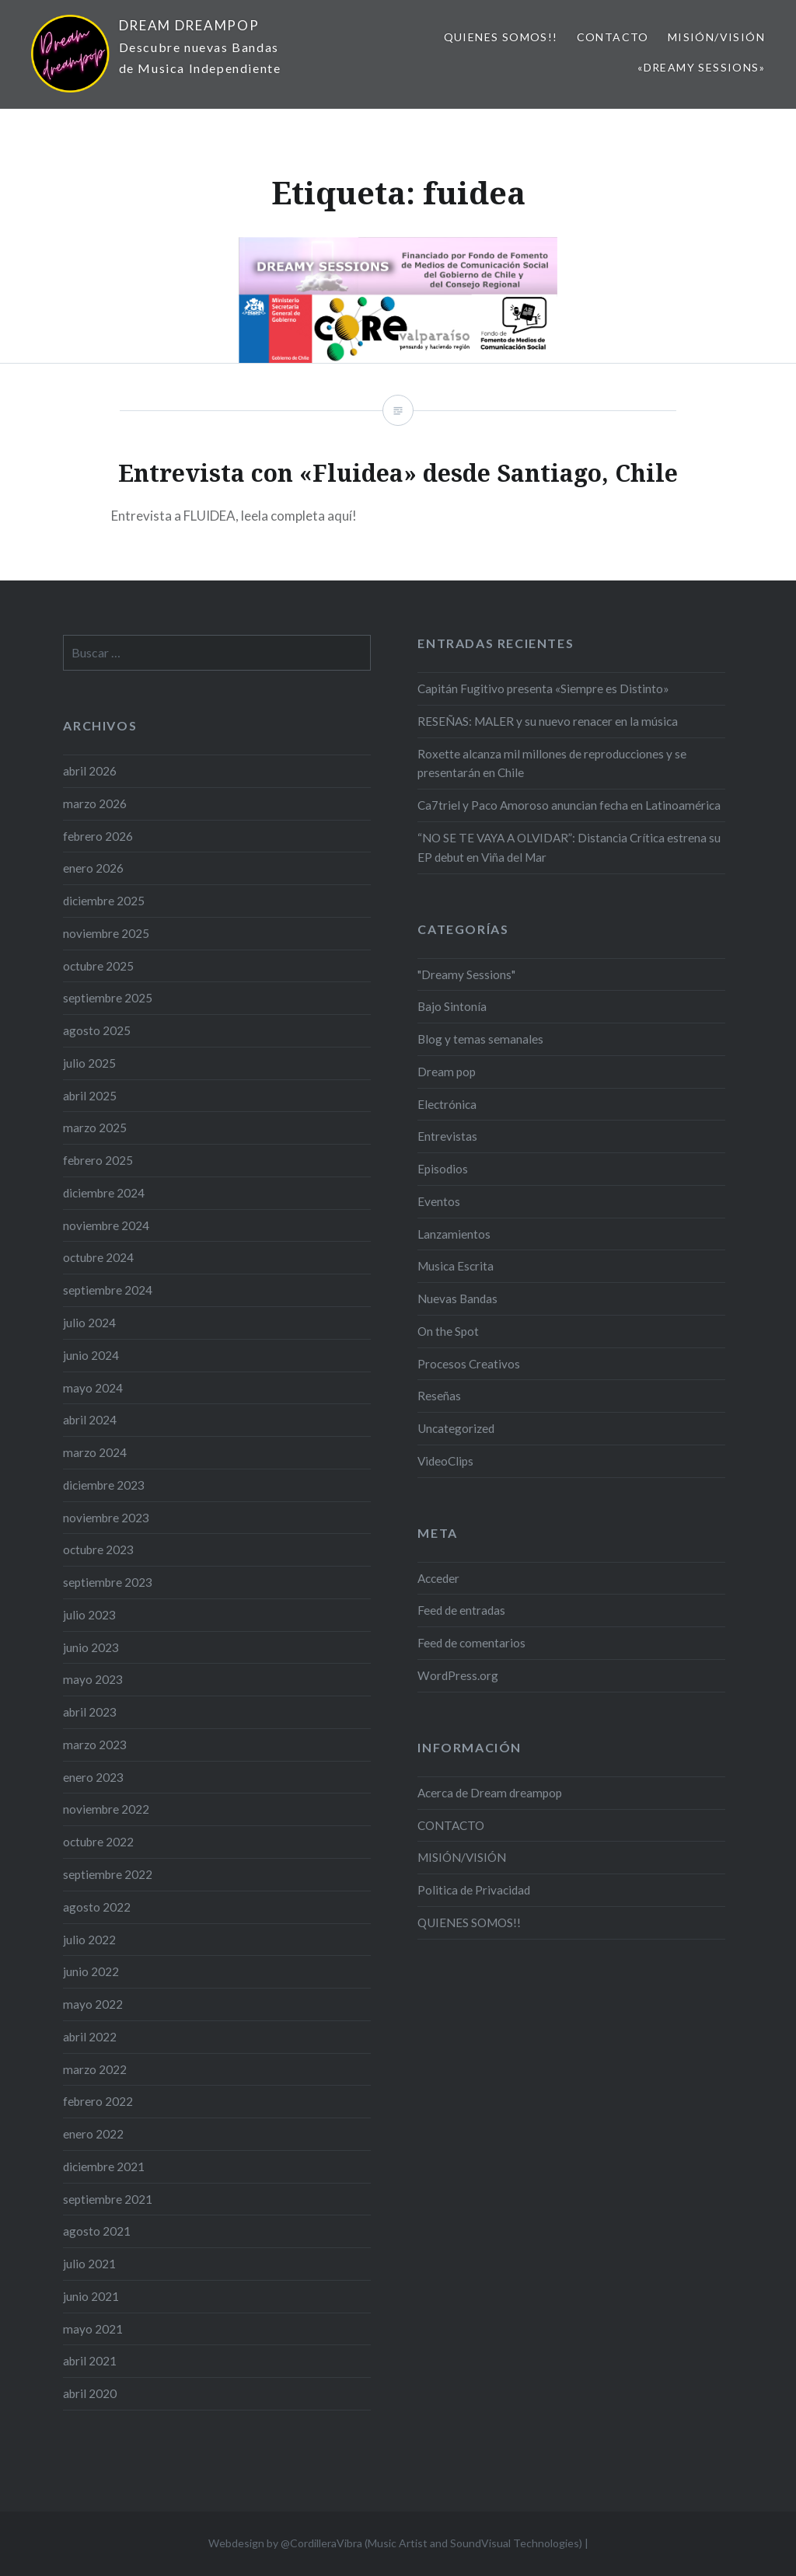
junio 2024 (91, 1355)
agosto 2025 (97, 1030)
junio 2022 (91, 1971)
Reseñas (439, 1396)
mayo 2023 (93, 1679)
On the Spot (448, 1331)
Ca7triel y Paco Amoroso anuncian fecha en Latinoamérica (569, 805)
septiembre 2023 (107, 1582)
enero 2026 (93, 868)
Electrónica (447, 1104)
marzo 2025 (95, 1128)
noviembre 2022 (106, 1809)
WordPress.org (457, 1675)
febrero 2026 (98, 836)
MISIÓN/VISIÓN (716, 37)
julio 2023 (89, 1615)
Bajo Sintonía (452, 1006)
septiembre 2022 (107, 1874)
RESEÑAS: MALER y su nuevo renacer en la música (547, 721)
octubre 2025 (98, 966)
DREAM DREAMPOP (189, 25)
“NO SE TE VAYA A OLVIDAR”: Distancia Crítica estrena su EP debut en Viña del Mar (569, 847)
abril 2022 (90, 2037)
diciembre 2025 (104, 901)
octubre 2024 (98, 1257)
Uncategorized (455, 1428)
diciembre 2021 (104, 2166)
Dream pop (446, 1072)
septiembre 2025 (107, 998)
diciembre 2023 (104, 1485)
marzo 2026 (95, 803)
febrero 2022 (98, 2101)
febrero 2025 (98, 1160)
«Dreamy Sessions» (701, 67)
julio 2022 (89, 1940)
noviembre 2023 (106, 1518)
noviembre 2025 (106, 933)
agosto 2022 (97, 1907)
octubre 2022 (98, 1842)
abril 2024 (90, 1420)
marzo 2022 (95, 2069)
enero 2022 (93, 2134)
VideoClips (445, 1461)
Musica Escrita (455, 1266)
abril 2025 (90, 1096)
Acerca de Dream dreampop (489, 1793)
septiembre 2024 (107, 1290)
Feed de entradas (461, 1610)
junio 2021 (91, 2296)
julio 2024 (89, 1323)
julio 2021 (89, 2264)
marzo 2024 (95, 1452)
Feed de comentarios (471, 1643)
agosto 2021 (97, 2231)
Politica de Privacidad (473, 1890)
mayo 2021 (93, 2329)
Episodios (442, 1169)
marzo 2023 (95, 1745)
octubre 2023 (98, 1549)
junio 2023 (91, 1647)
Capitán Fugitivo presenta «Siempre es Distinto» (543, 688)
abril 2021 (90, 2361)
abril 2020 (90, 2393)
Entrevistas (447, 1136)
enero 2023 (93, 1777)
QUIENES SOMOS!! (501, 37)
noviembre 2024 (106, 1225)
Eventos (438, 1201)
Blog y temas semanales (480, 1039)
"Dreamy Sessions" (466, 974)
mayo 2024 (93, 1388)
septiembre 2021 (107, 2199)
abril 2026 (90, 771)
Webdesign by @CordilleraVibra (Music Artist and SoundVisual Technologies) (395, 2543)
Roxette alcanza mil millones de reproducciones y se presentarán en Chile (551, 763)
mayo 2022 (93, 2004)
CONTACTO (613, 37)
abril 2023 (90, 1712)
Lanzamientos (454, 1234)
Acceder (438, 1578)
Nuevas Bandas (457, 1298)
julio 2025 (89, 1063)
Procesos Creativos (468, 1364)
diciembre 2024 (104, 1193)
